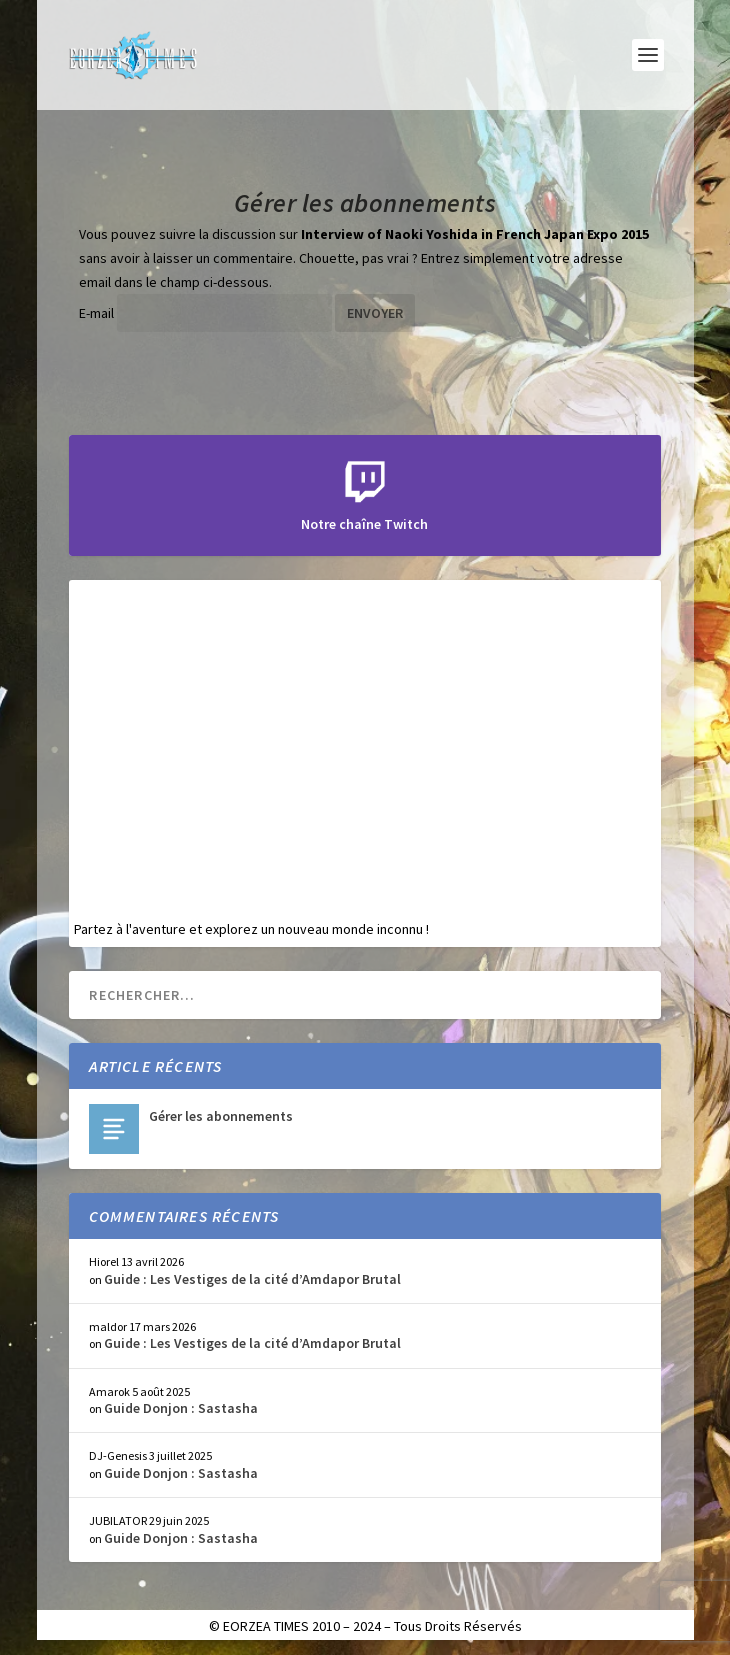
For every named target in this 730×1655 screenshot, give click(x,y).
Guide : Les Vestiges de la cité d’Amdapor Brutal (252, 1279)
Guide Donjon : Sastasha (181, 1408)
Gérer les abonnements (221, 1116)
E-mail (96, 313)
